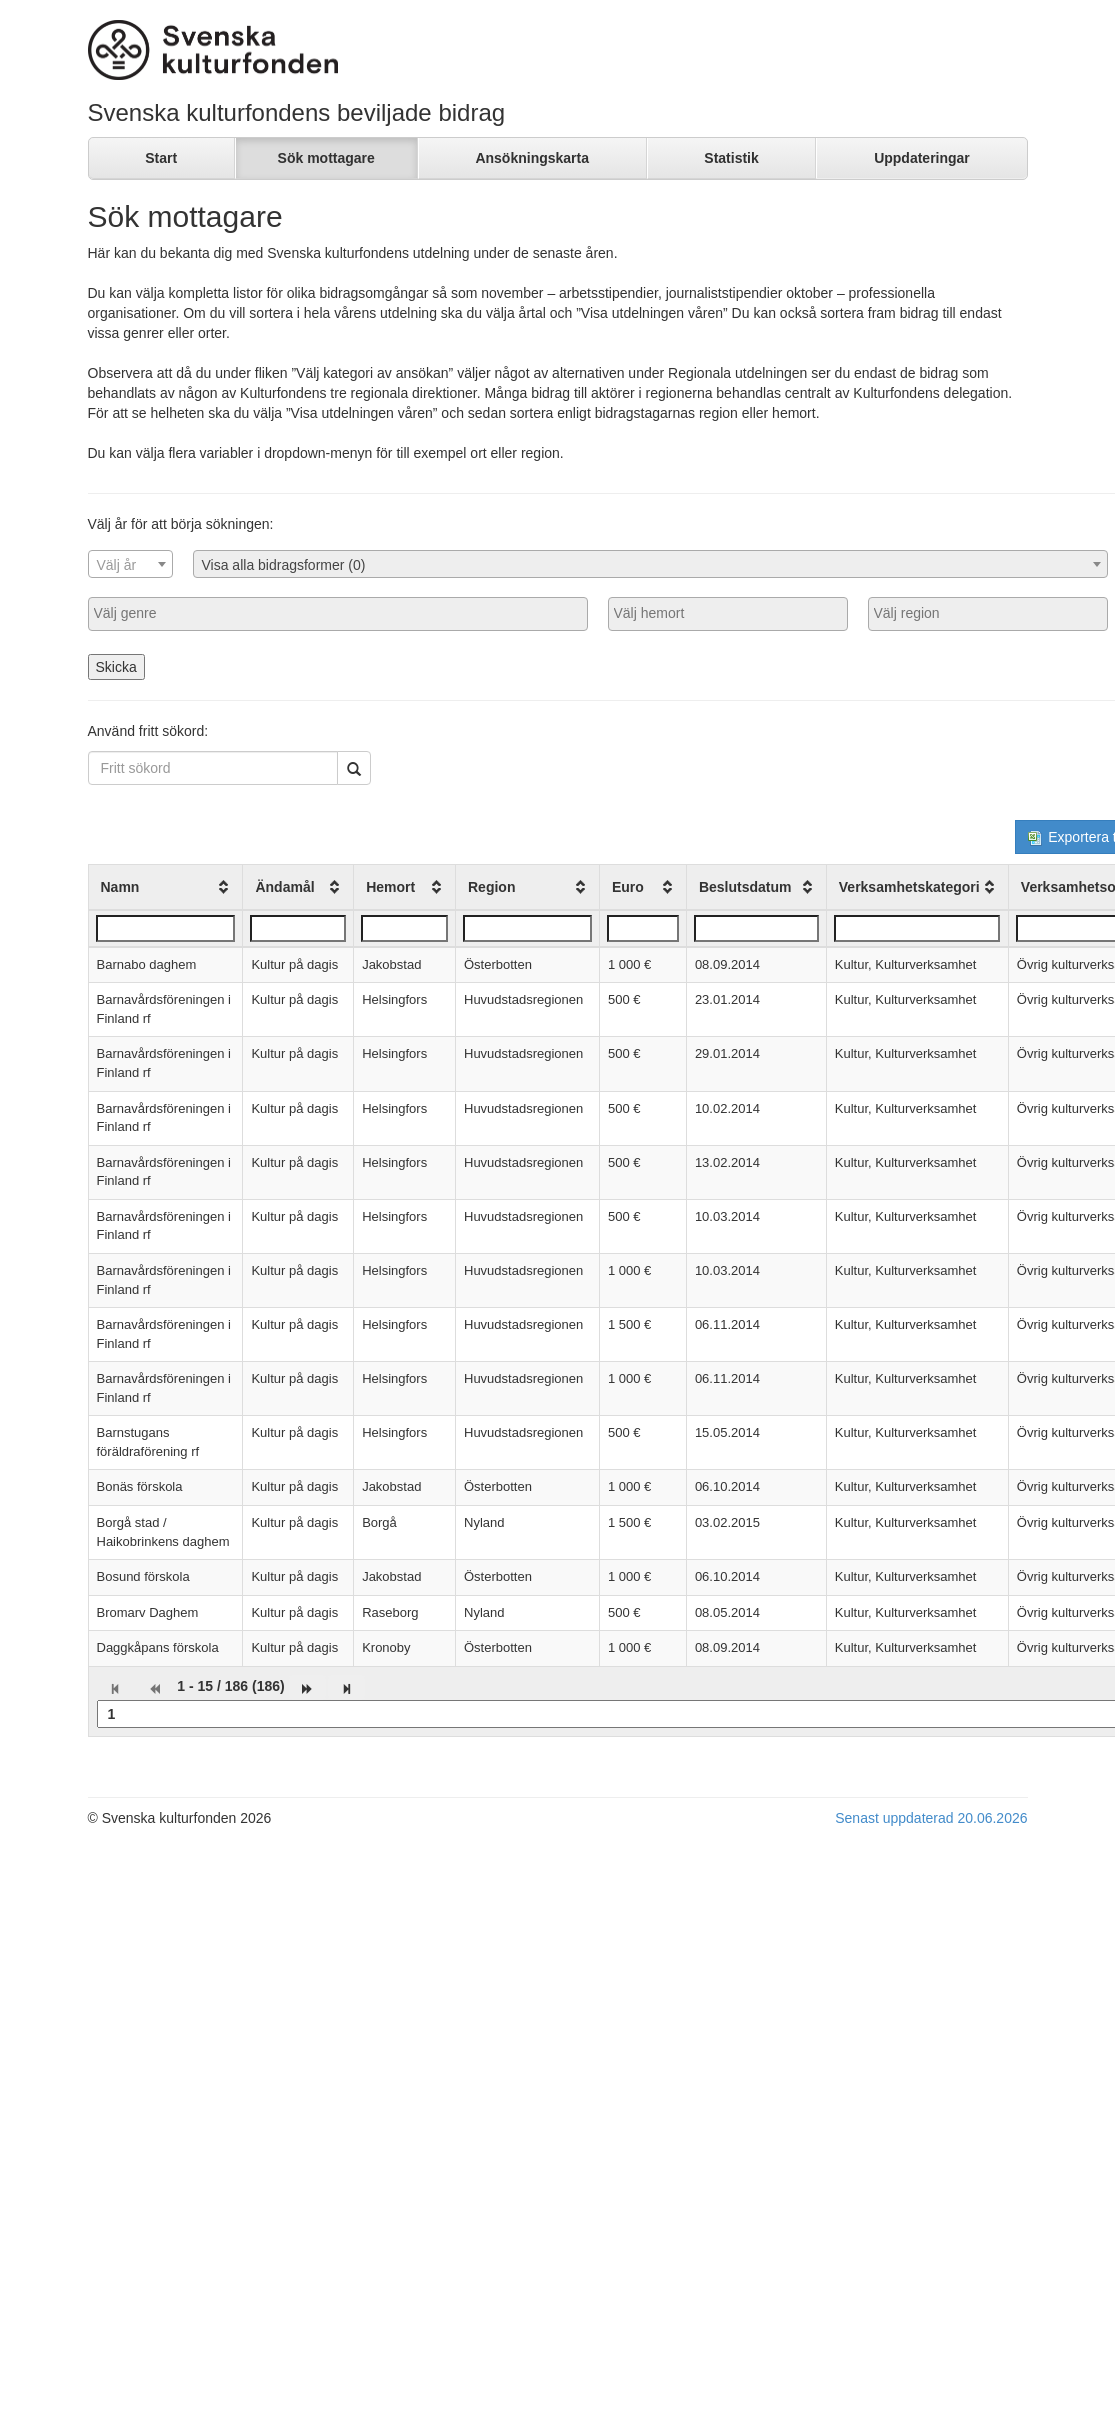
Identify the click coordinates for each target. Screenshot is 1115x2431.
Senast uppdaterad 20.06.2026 (931, 1818)
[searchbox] (338, 613)
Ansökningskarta (532, 158)
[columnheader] (165, 887)
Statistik (731, 158)
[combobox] (130, 564)
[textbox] (130, 565)
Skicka (116, 667)
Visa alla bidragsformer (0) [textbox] (284, 565)
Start (161, 158)
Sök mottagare (326, 158)
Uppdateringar (922, 158)
